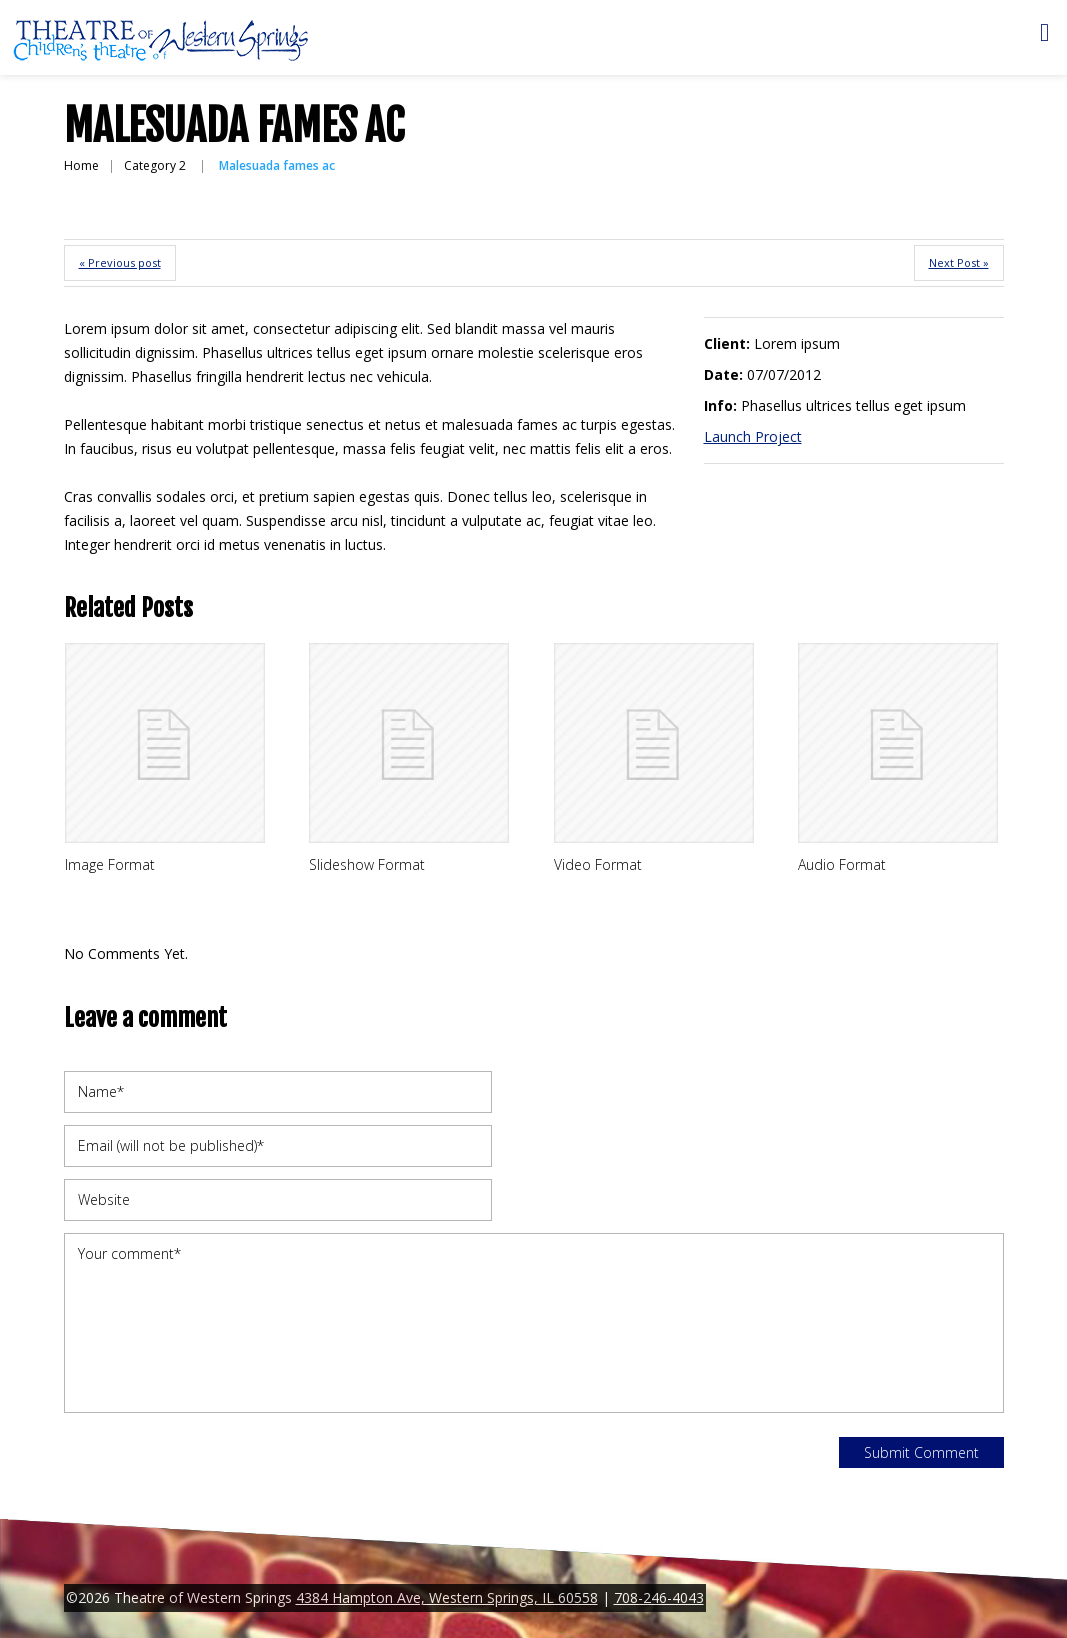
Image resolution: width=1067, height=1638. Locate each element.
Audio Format (842, 864)
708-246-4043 (659, 1597)
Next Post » (959, 262)
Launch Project (753, 436)
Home (81, 165)
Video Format (598, 864)
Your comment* (534, 1323)
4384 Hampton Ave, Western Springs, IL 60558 (447, 1597)
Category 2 (155, 165)
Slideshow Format (367, 864)
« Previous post (120, 262)
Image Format (110, 864)
